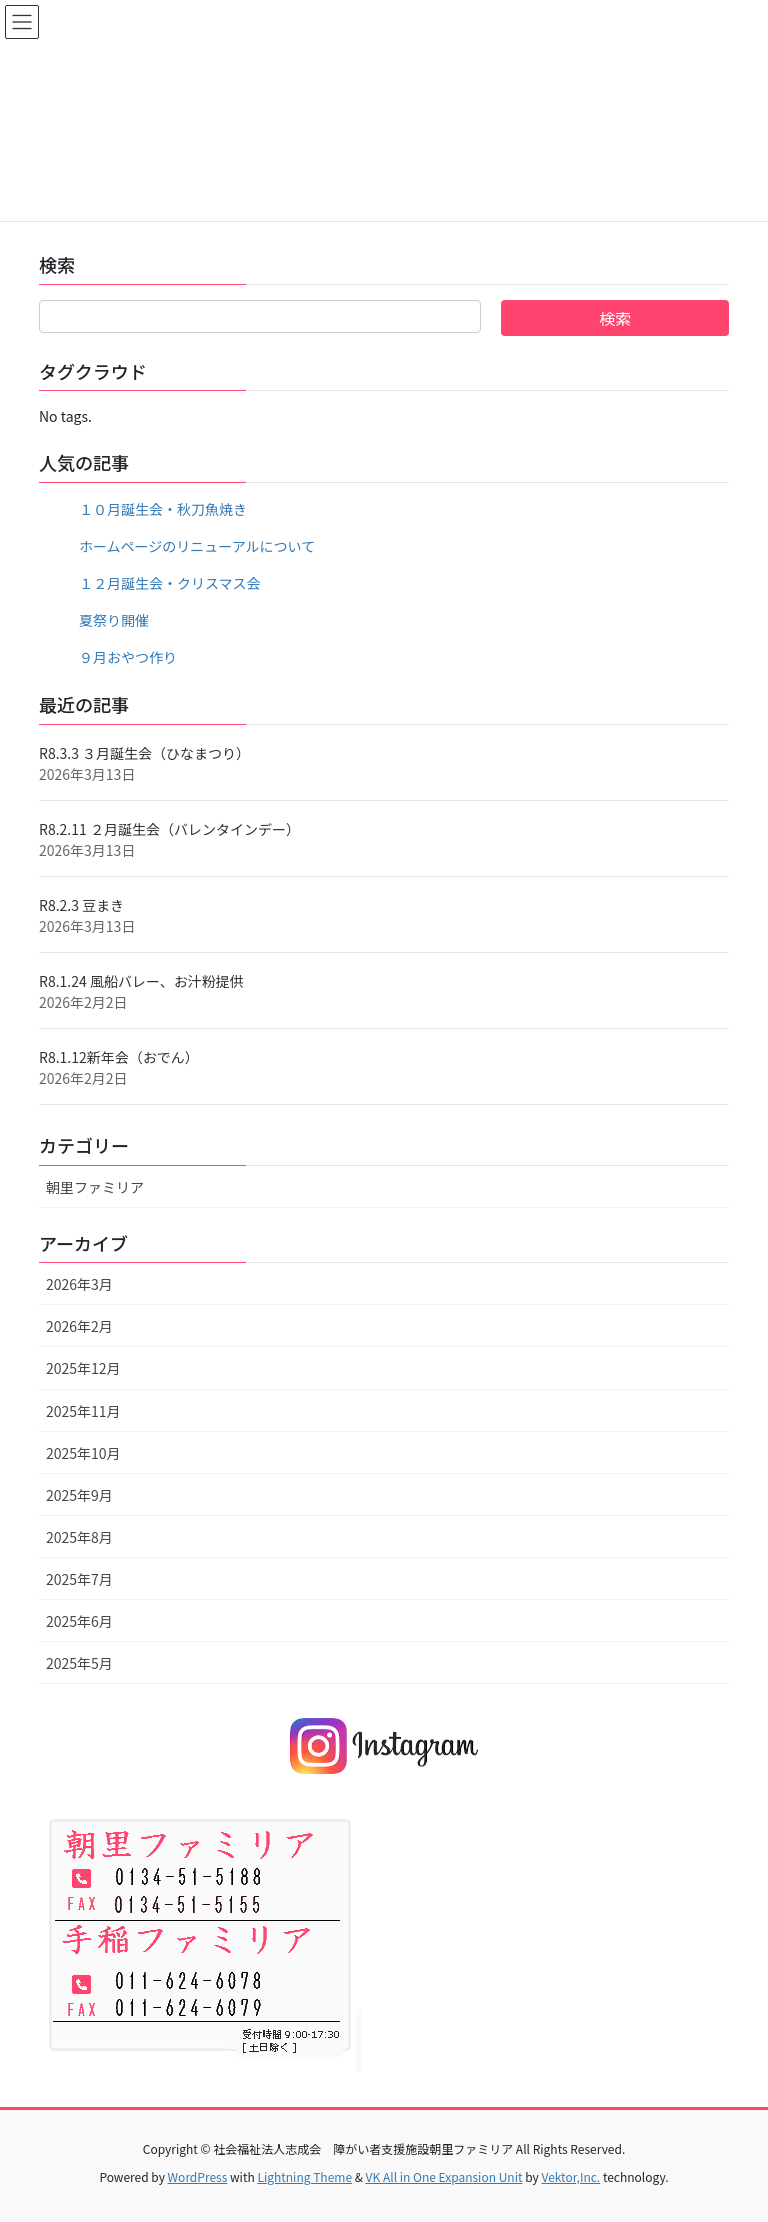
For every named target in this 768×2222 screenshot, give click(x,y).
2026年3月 (79, 1284)
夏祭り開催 (114, 620)
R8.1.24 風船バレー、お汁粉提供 (141, 981)
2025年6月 (79, 1621)
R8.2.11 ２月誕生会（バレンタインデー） (169, 829)
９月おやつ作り (128, 657)
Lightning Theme (304, 2176)
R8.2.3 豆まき (81, 905)
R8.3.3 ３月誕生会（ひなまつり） (144, 753)
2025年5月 (79, 1663)
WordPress (198, 2176)
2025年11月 (83, 1411)
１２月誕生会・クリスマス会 (170, 583)
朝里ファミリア (95, 1187)
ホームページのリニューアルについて (197, 546)
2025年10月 (83, 1453)
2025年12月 (83, 1368)
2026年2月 (79, 1326)
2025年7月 (79, 1579)
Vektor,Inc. (570, 2176)
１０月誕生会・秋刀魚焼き (163, 509)
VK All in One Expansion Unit (444, 2176)
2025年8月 (79, 1537)
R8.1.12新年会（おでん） (119, 1057)
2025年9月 (79, 1495)
